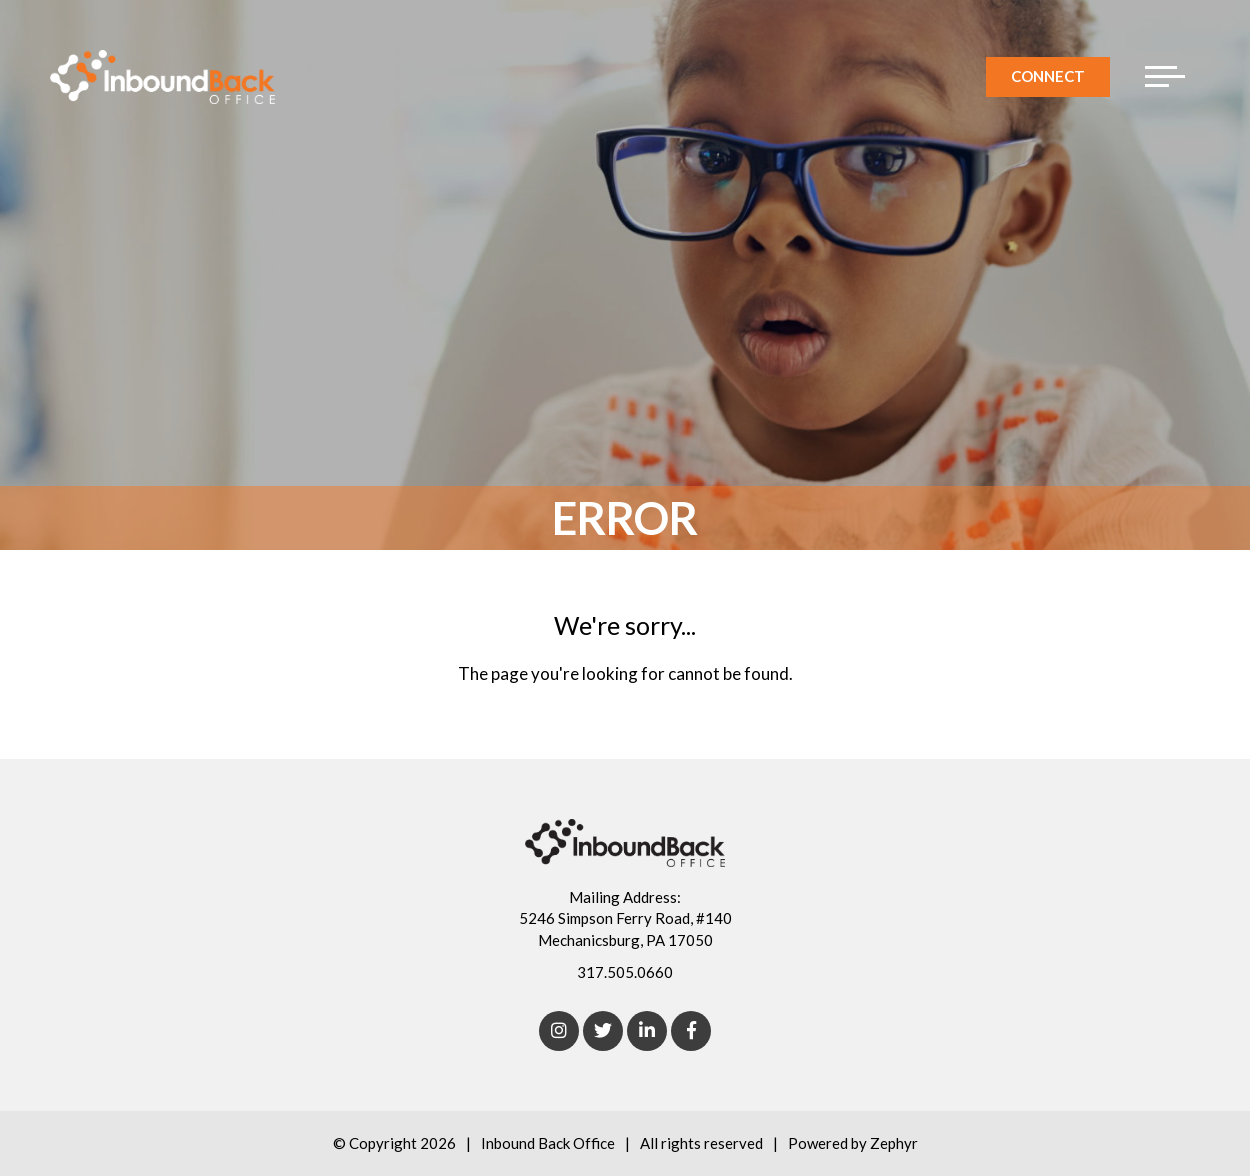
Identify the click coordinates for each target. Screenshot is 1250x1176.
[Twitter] (603, 1031)
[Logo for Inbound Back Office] (162, 77)
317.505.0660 (625, 972)
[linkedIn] (647, 1031)
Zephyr (894, 1143)
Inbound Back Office (548, 1143)
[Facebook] (691, 1031)
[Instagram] (559, 1031)
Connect (1048, 76)
